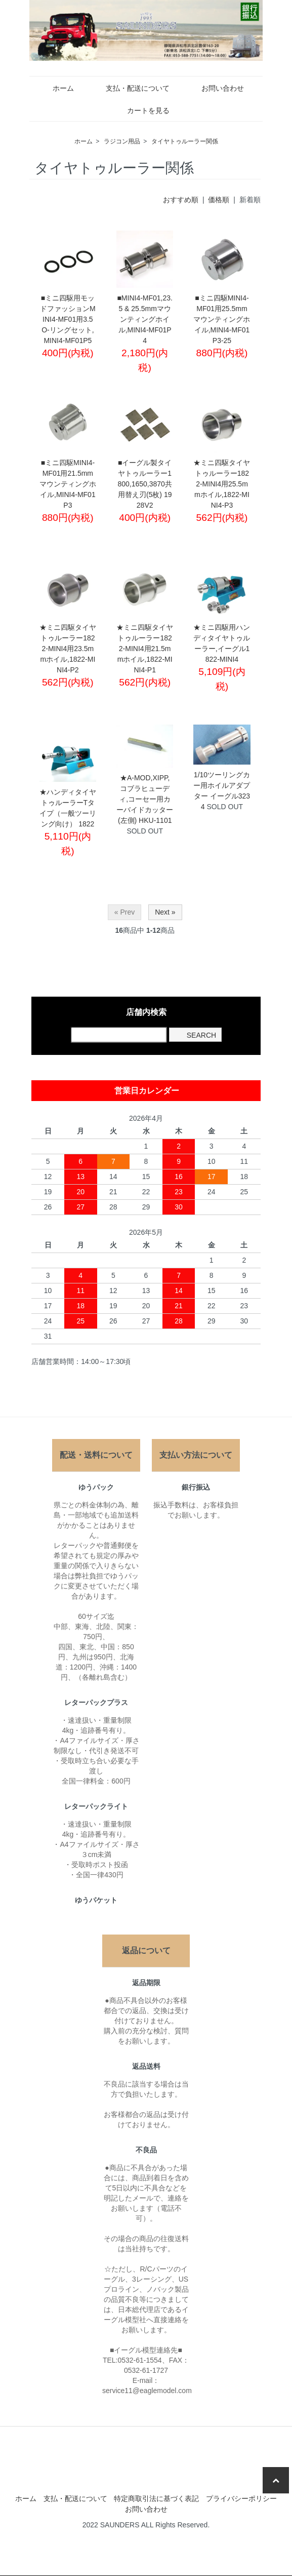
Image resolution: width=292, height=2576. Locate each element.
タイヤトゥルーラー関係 (184, 141)
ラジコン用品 (122, 141)
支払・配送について (130, 88)
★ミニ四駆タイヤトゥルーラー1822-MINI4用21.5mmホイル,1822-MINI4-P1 (144, 648)
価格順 (218, 200)
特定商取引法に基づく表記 (156, 2498)
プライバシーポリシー (241, 2498)
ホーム (56, 88)
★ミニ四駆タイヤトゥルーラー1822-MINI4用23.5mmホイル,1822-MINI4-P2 (67, 648)
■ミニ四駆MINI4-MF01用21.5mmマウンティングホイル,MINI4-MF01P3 (67, 484)
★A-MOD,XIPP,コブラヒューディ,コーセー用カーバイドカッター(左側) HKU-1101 (144, 799)
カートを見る (141, 110)
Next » (165, 912)
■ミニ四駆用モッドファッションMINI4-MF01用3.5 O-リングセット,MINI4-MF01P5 (68, 319)
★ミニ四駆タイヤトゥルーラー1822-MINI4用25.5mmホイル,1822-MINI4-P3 (221, 484)
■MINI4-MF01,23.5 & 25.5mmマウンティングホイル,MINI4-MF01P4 (145, 319)
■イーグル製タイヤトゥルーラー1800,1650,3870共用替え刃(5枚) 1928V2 (144, 484)
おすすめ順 (180, 200)
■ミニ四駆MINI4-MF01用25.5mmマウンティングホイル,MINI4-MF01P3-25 (221, 319)
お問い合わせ (215, 88)
